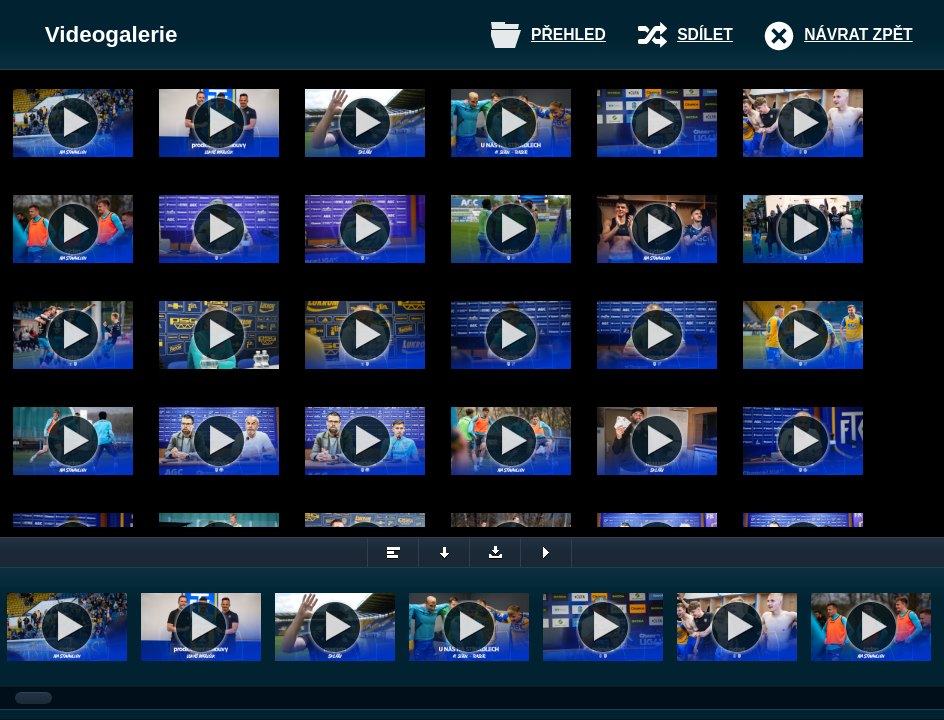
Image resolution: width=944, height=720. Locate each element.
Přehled (568, 34)
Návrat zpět (858, 34)
